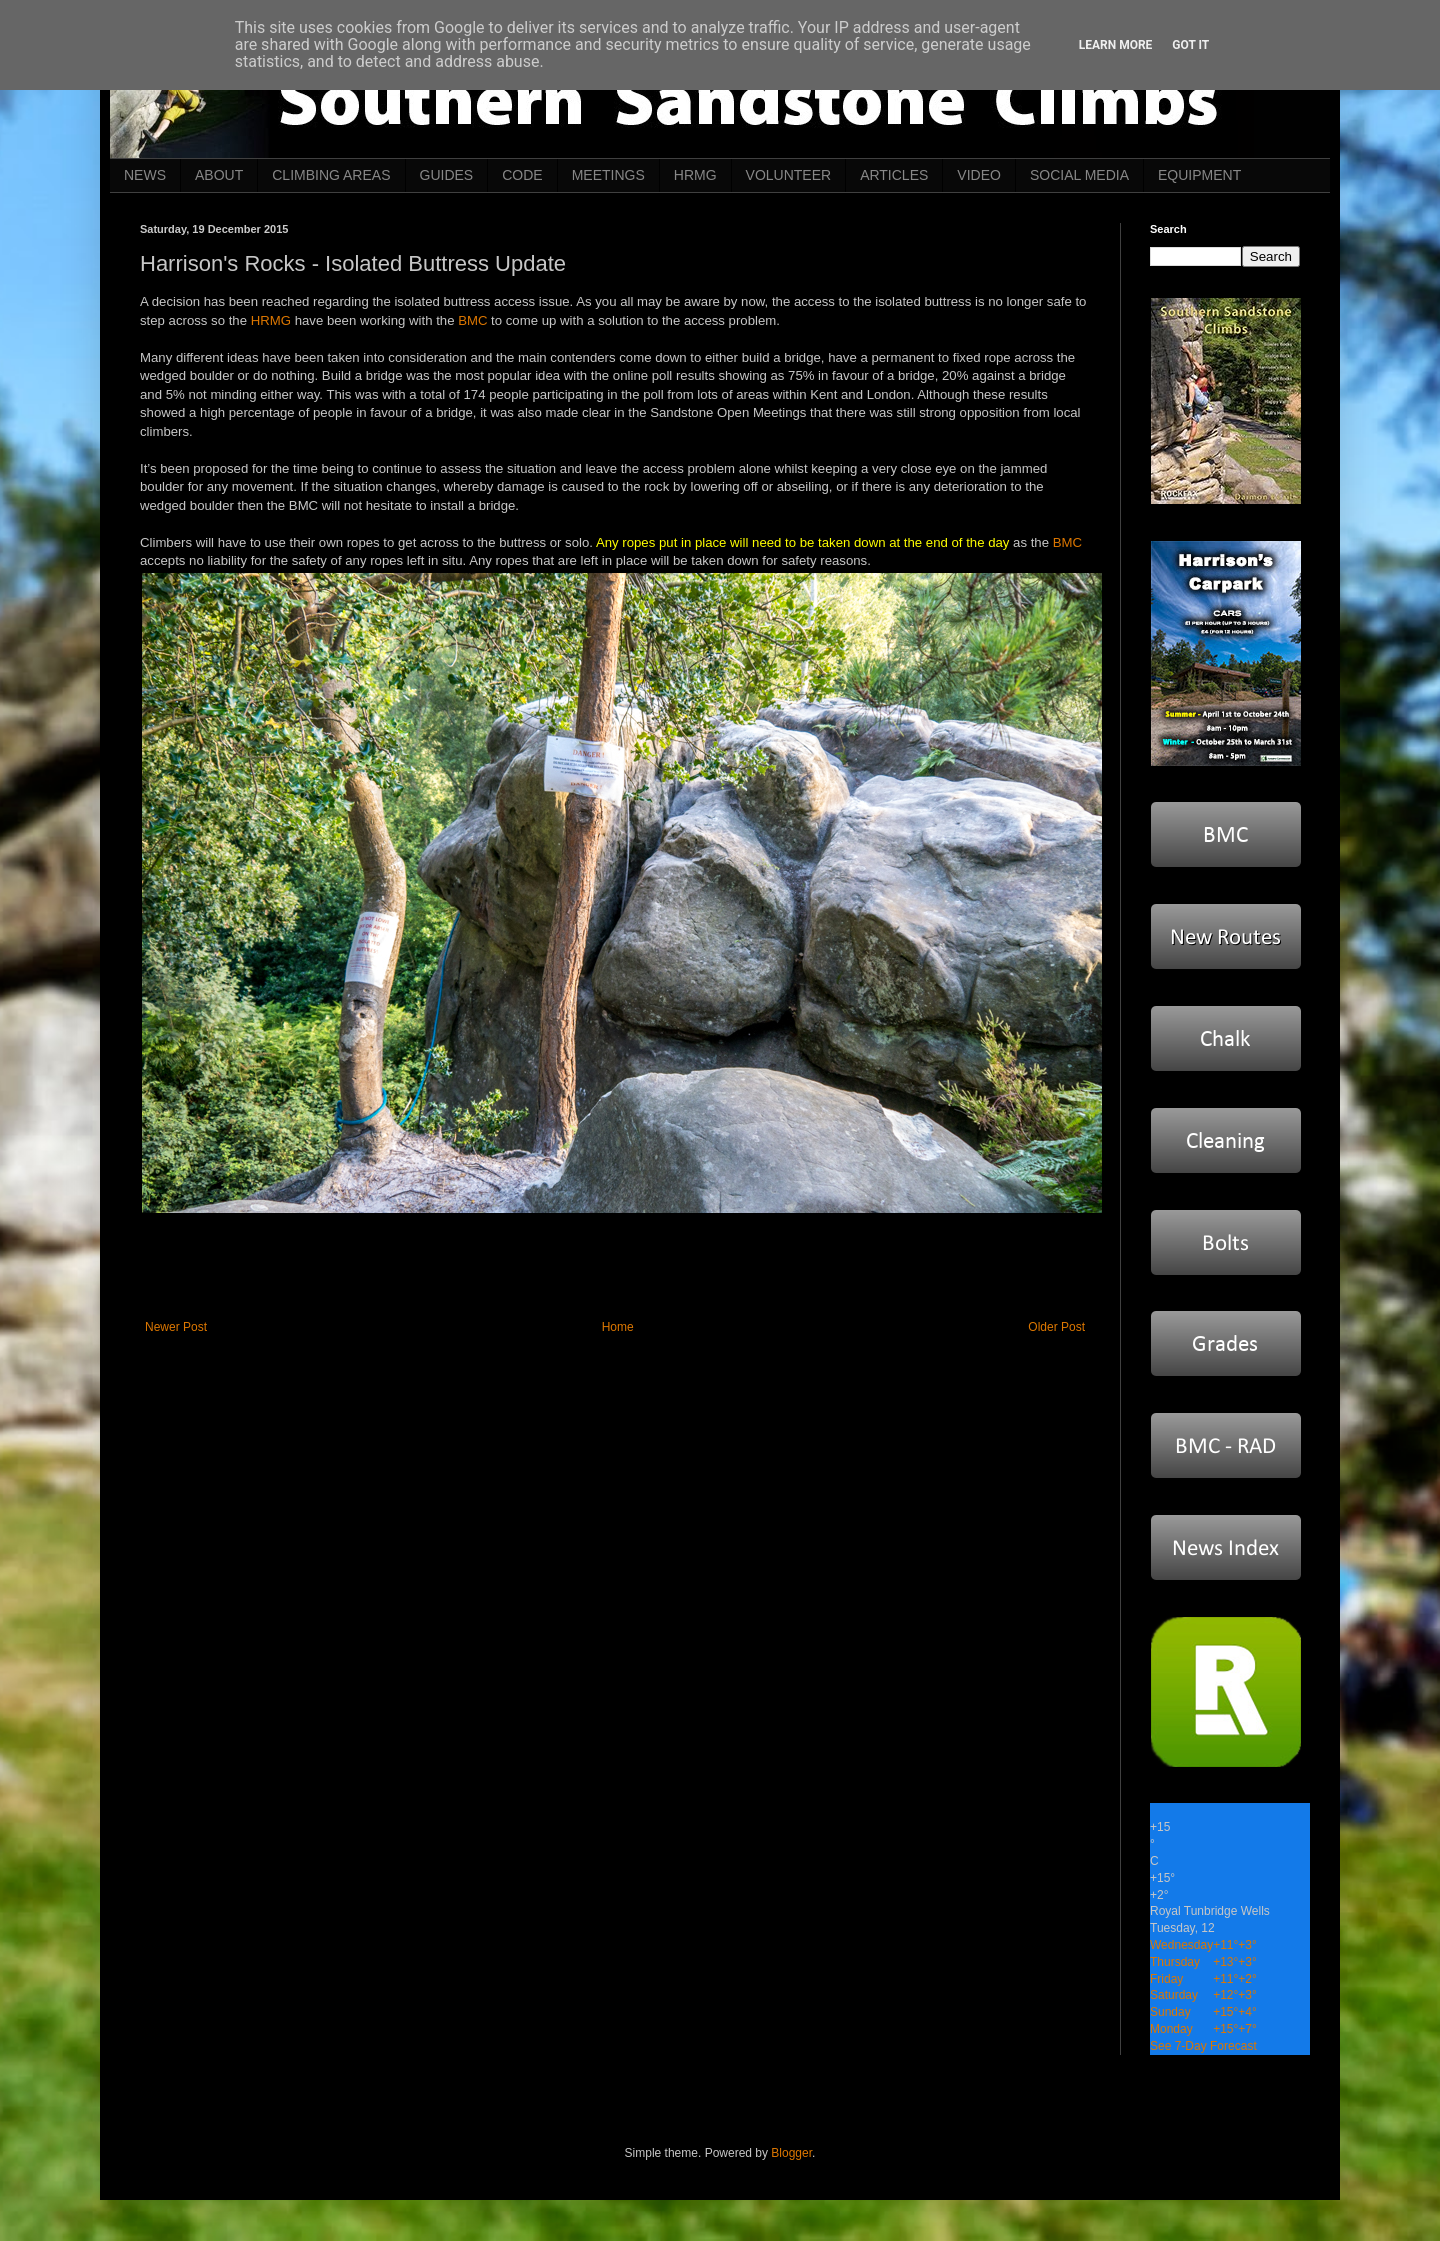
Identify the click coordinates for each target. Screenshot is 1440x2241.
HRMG (695, 175)
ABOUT (219, 175)
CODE (522, 175)
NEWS (145, 175)
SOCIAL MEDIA (1079, 175)
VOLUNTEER (789, 175)
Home (618, 1327)
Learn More (1116, 45)
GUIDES (447, 175)
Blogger (791, 2153)
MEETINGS (608, 175)
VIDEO (979, 175)
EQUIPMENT (1199, 175)
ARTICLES (894, 175)
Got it (1190, 45)
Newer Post (176, 1327)
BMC (472, 320)
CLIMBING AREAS (331, 175)
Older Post (1056, 1327)
